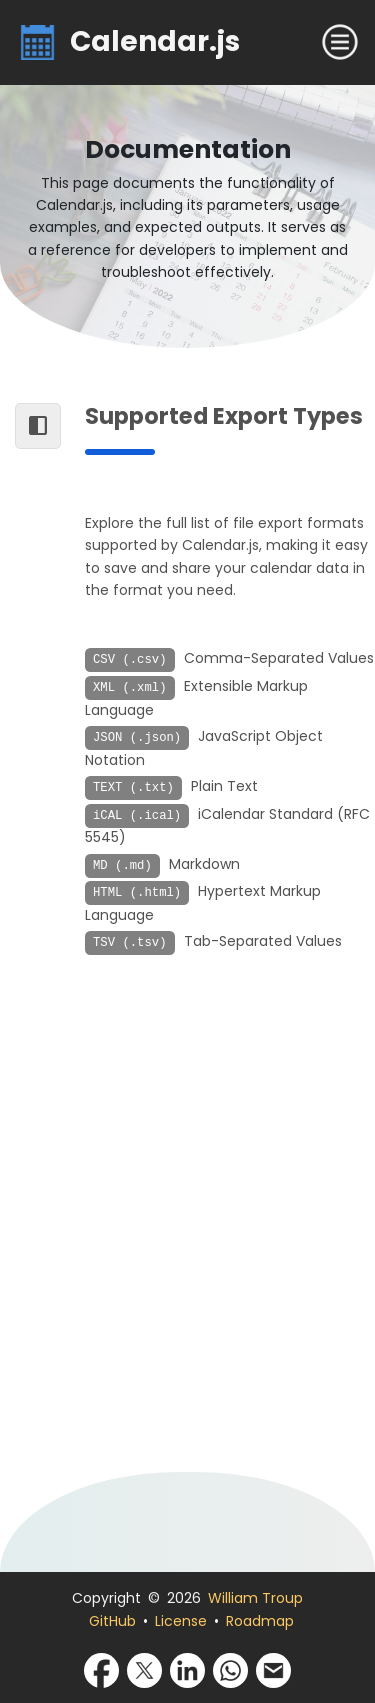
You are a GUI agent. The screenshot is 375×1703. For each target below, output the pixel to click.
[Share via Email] (273, 1669)
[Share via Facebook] (101, 1669)
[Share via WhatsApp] (230, 1669)
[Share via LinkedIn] (187, 1669)
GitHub (112, 1621)
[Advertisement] (187, 1229)
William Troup (255, 1598)
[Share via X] (144, 1669)
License (181, 1621)
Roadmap (260, 1621)
